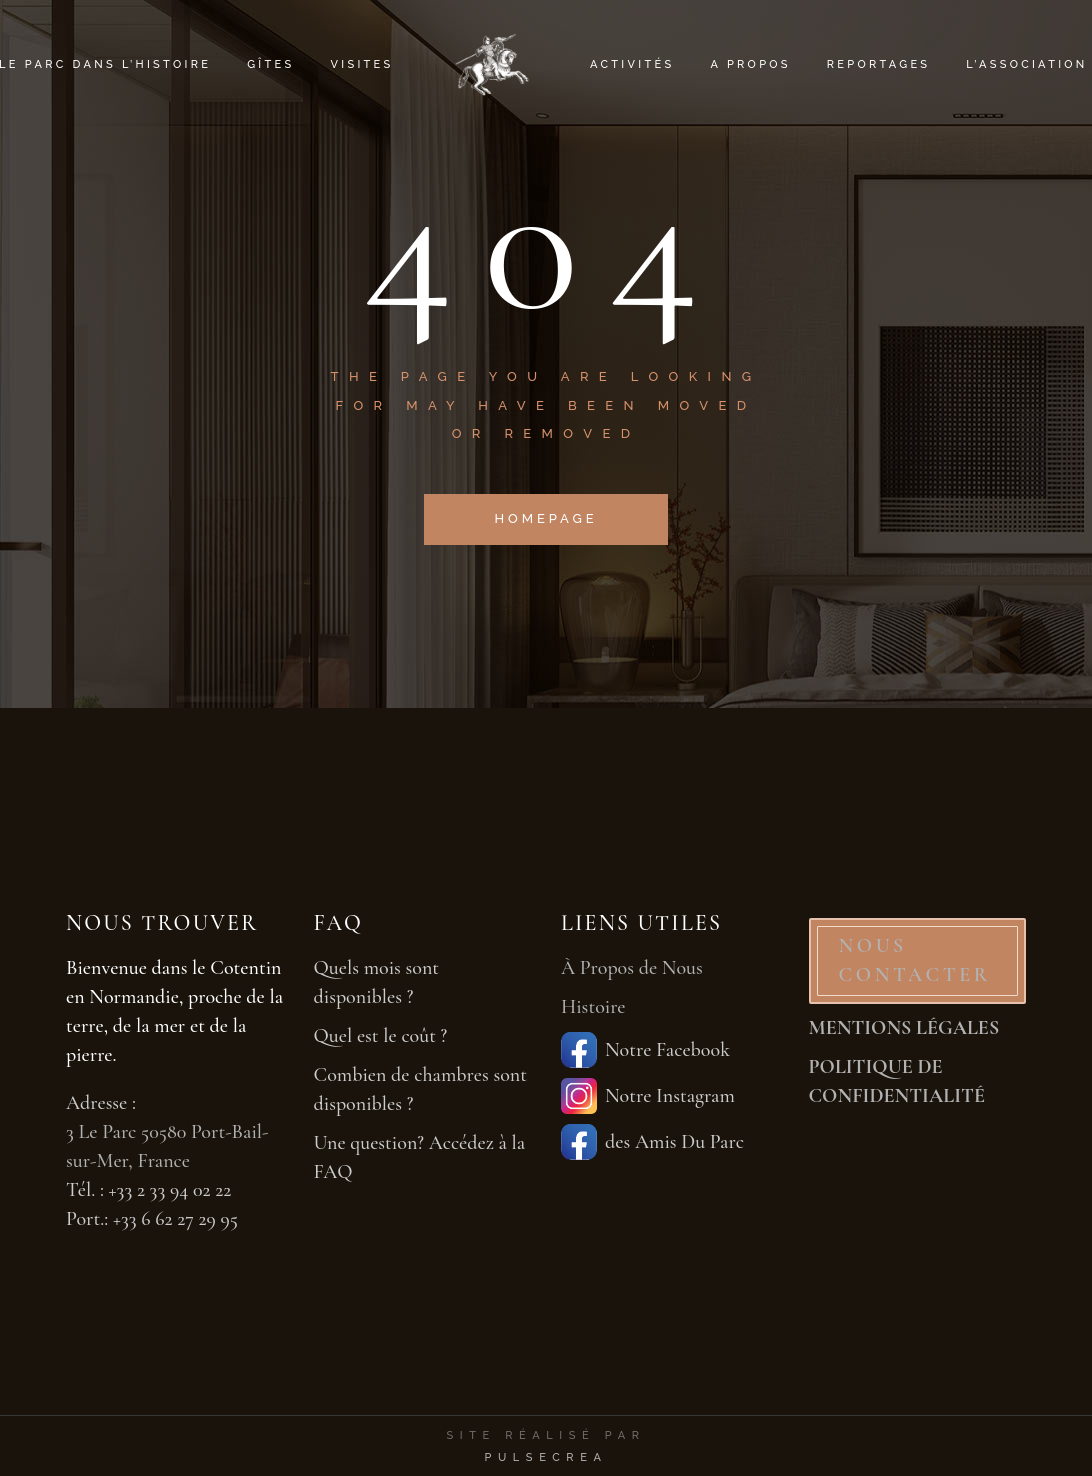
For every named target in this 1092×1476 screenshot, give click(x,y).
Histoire (593, 1007)
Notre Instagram (648, 1096)
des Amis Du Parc (652, 1142)
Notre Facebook (645, 1050)
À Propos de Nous (632, 968)
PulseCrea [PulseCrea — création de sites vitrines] (545, 1457)
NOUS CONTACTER (915, 960)
